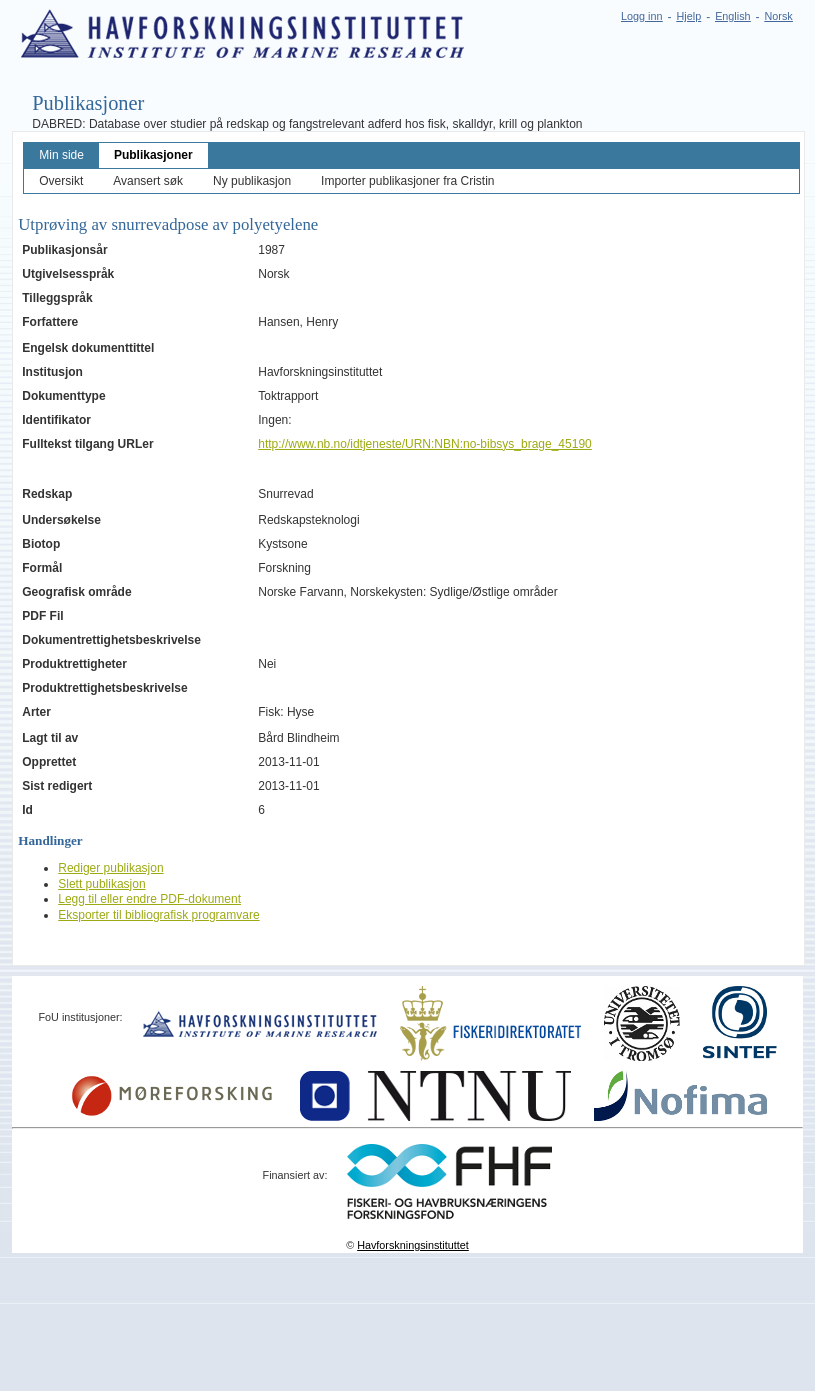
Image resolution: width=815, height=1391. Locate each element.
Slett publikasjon (101, 884)
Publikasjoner (153, 155)
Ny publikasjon (252, 181)
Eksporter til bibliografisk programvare (158, 915)
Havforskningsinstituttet (413, 1245)
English (732, 16)
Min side (61, 155)
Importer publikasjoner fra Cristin (407, 181)
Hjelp (689, 16)
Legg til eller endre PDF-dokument (149, 899)
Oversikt (61, 181)
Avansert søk (148, 181)
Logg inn (641, 16)
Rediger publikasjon (110, 868)
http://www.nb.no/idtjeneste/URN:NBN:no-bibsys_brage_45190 (425, 444)
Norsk (779, 16)
